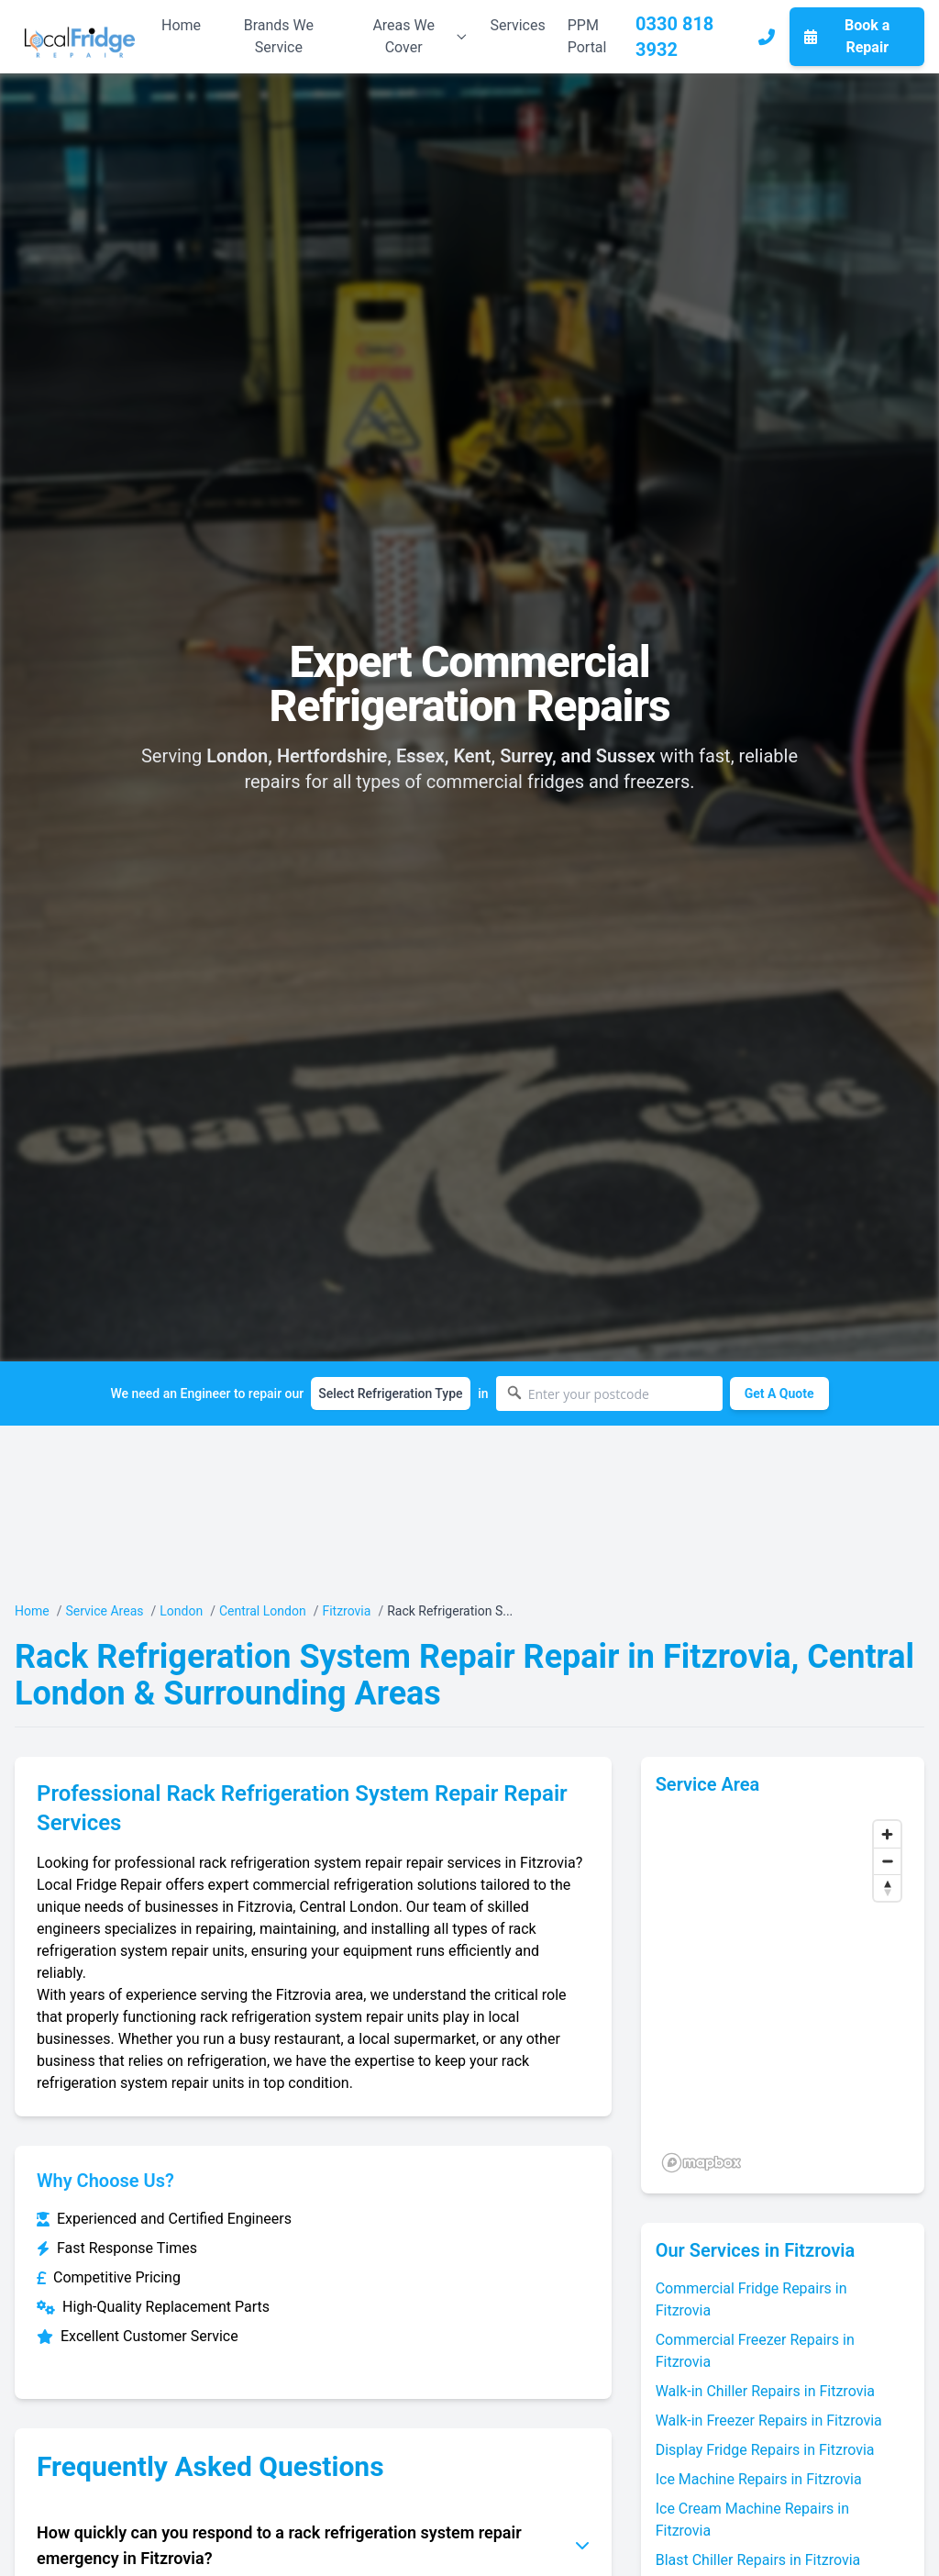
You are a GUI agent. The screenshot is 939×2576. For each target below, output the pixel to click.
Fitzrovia (346, 1611)
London (181, 1611)
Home (181, 25)
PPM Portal (587, 36)
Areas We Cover (420, 36)
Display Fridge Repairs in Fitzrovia (765, 2450)
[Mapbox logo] (701, 2162)
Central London (262, 1611)
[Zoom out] (887, 1861)
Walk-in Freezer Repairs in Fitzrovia (769, 2420)
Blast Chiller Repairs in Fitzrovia (758, 2560)
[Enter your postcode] (609, 1393)
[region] (783, 1995)
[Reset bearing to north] (887, 1887)
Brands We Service (279, 36)
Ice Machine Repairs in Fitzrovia (759, 2479)
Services (517, 25)
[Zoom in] (887, 1834)
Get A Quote (779, 1393)
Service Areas (104, 1611)
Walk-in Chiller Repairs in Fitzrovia (765, 2391)
